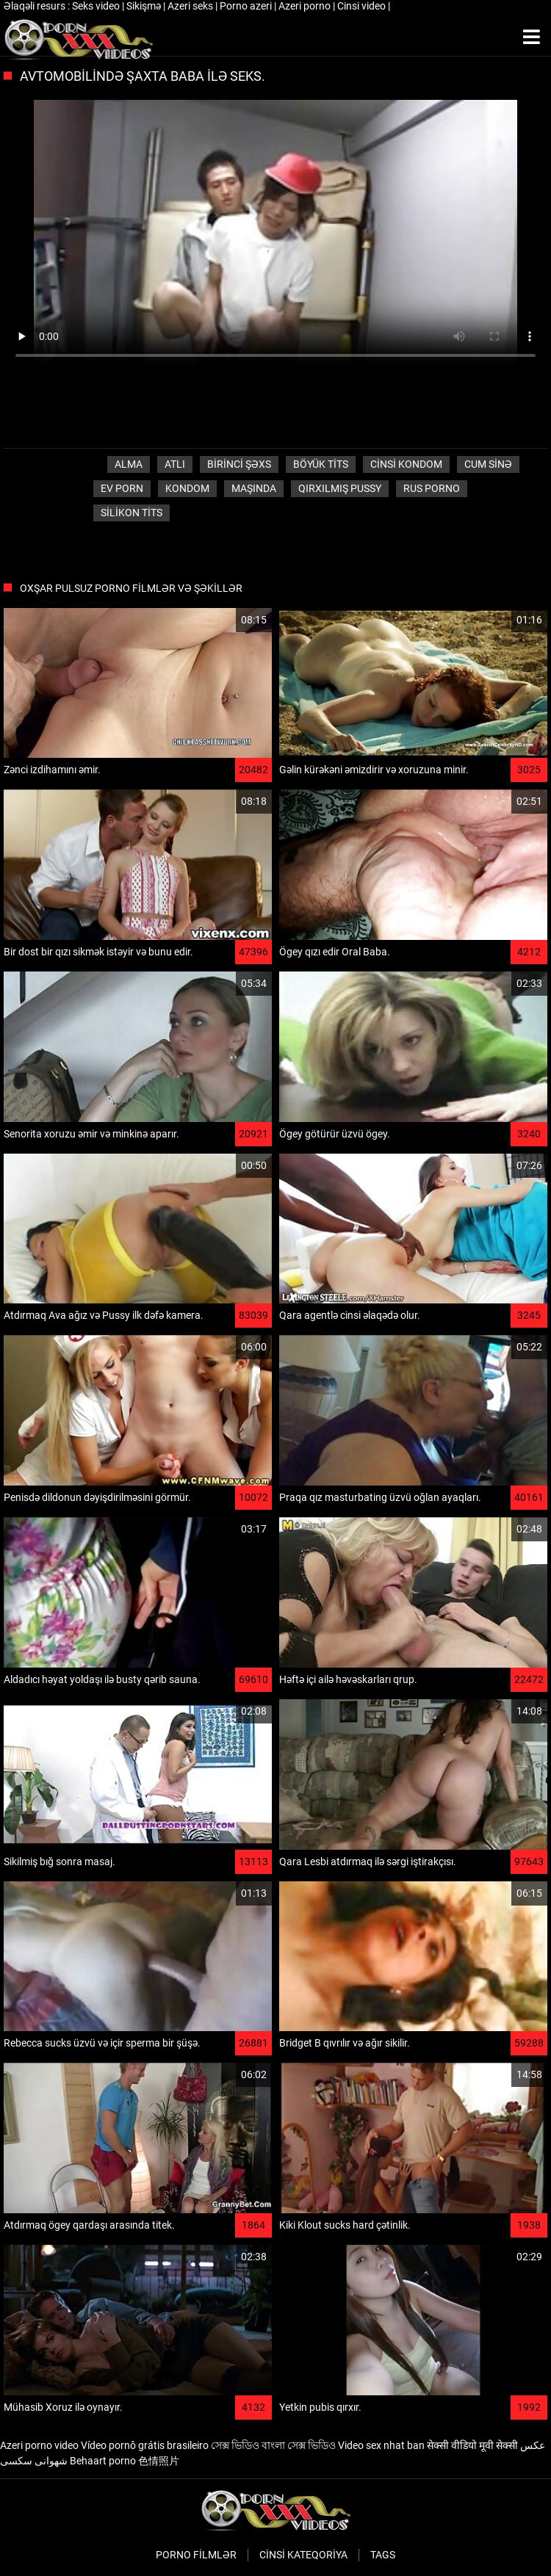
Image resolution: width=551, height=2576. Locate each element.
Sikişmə (144, 6)
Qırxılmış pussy (339, 488)
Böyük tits (320, 464)
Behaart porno (103, 2461)
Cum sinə (488, 464)
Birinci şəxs (239, 464)
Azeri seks (191, 6)
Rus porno (431, 488)
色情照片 (158, 2461)
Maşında (253, 488)
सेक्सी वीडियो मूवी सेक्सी (472, 2445)
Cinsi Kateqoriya (303, 2555)
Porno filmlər (196, 2555)
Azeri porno (305, 6)
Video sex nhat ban (381, 2445)
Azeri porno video (39, 2445)
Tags (382, 2555)
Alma (129, 464)
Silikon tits (131, 512)
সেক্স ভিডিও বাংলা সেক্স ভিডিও (273, 2445)
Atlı (175, 464)
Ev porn (122, 488)
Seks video (97, 6)
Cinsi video (362, 6)
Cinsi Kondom (406, 464)
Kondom (187, 488)
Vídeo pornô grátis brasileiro (145, 2445)
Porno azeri (247, 6)
